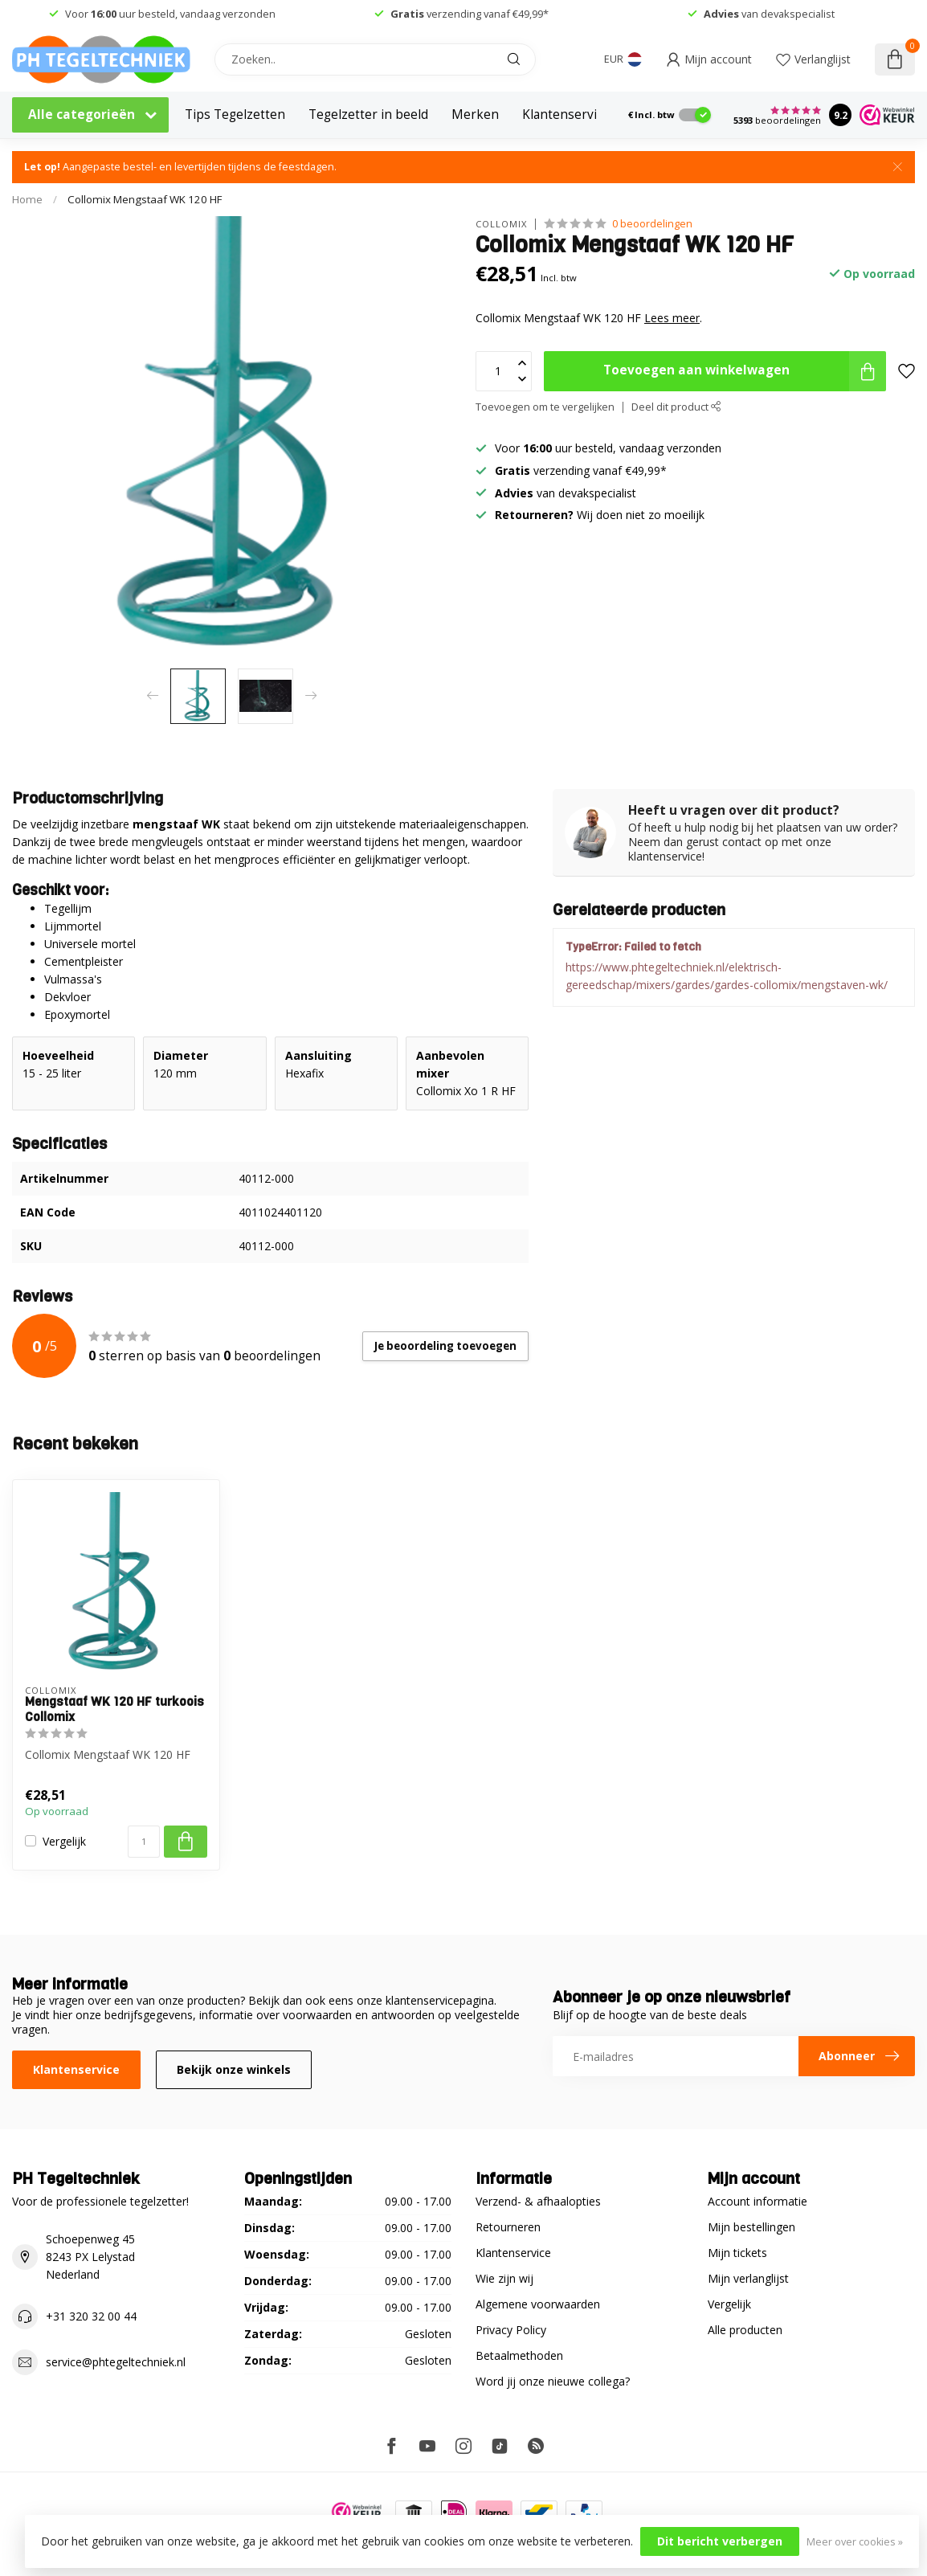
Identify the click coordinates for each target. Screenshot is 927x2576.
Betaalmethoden (519, 2355)
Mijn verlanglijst (748, 2278)
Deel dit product (676, 407)
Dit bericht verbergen (719, 2541)
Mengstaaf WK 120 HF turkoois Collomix (114, 1709)
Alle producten (745, 2329)
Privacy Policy (511, 2329)
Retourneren (508, 2227)
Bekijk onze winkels (234, 2069)
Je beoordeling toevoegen (445, 1346)
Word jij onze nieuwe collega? (553, 2381)
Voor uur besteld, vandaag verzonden (170, 13)
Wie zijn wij (504, 2278)
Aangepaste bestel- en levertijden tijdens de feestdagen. (180, 167)
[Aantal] (144, 1842)
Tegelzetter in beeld (368, 114)
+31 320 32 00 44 (91, 2316)
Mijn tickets (737, 2252)
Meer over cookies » (855, 2542)
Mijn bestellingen (751, 2227)
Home (27, 199)
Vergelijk (64, 1841)
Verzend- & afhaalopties (538, 2201)
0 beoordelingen (652, 224)
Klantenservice (566, 114)
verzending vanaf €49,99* (469, 13)
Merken (475, 114)
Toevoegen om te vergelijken (545, 407)
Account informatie (757, 2201)
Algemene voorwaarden (538, 2304)
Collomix (501, 223)
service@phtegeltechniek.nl (116, 2362)
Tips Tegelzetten (235, 114)
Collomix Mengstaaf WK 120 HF (144, 199)
